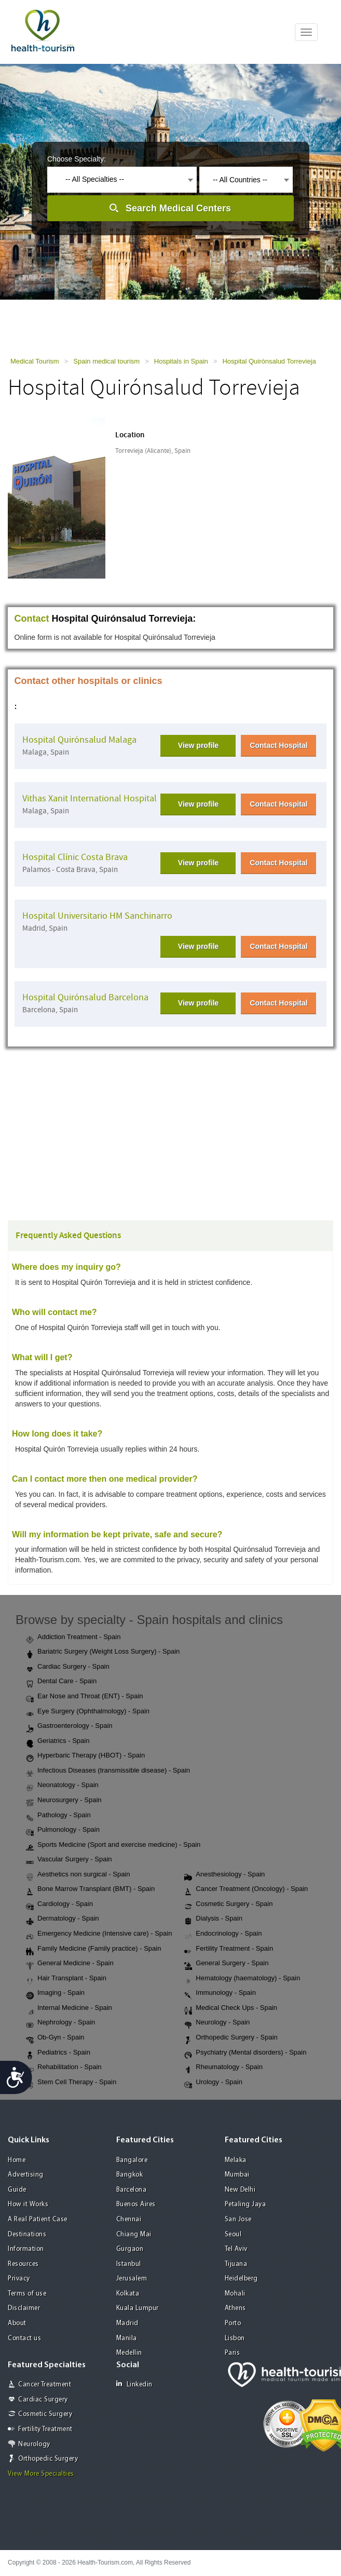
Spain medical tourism (106, 361)
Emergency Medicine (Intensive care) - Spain (99, 1934)
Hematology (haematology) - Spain (242, 1978)
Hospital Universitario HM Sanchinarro (97, 916)
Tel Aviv (236, 2249)
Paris (232, 2353)
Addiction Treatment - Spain (73, 1637)
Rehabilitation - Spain (64, 2067)
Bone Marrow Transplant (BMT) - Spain (90, 1889)
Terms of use (27, 2293)
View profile (198, 745)
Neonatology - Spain (62, 1785)
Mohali (235, 2293)
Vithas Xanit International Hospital (89, 798)
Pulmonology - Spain (63, 1830)
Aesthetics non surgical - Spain (78, 1875)
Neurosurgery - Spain (64, 1800)
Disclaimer (24, 2308)
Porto (233, 2323)
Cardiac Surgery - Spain (68, 1667)
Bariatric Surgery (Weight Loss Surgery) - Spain (103, 1652)
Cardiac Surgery (43, 2399)
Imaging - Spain (55, 1993)
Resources (23, 2264)
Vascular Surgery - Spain (69, 1859)
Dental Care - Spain (61, 1681)
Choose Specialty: (76, 159)
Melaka (236, 2160)
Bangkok (129, 2174)
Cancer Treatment (44, 2384)
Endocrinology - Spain (223, 1934)
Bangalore (132, 2160)
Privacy (19, 2278)
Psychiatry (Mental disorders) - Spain (245, 2053)
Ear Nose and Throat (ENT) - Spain (84, 1696)
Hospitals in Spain (181, 361)
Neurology (34, 2444)
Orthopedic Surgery (48, 2459)
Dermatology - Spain (62, 1919)
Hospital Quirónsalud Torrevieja (269, 361)
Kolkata (128, 2293)
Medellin (129, 2353)
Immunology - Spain (220, 1993)
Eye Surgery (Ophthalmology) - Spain (87, 1711)
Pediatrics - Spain (58, 2053)
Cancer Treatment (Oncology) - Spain (246, 1889)
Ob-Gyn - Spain (55, 2038)
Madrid (127, 2323)
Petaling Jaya (245, 2204)
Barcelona (131, 2189)
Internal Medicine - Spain (69, 2008)
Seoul (233, 2234)
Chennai (129, 2219)
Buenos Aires (136, 2204)
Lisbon (235, 2338)
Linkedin (134, 2384)
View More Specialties (41, 2474)
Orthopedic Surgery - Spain (231, 2038)
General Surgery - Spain (226, 1963)
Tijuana (236, 2264)
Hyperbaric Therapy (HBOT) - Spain (85, 1756)
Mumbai (237, 2174)
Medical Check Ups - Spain (230, 2008)
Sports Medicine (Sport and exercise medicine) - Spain (113, 1845)
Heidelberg (241, 2278)
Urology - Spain (213, 2082)
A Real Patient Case (37, 2219)
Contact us (24, 2338)
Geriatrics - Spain (57, 1741)
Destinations (27, 2234)
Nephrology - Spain (60, 2023)
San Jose (238, 2219)
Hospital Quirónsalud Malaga (79, 740)
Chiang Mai (134, 2234)
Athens (235, 2308)
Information (26, 2249)
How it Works (28, 2204)
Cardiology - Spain (59, 1904)
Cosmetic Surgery (45, 2414)
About (17, 2323)
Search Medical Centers (178, 208)
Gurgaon (130, 2249)
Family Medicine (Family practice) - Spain (93, 1949)
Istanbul (128, 2264)
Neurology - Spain (217, 2023)
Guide (17, 2189)
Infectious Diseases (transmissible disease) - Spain (108, 1771)
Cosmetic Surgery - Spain (228, 1904)
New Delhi (240, 2189)
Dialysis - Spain (213, 1919)
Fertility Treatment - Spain (228, 1949)
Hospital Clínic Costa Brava (75, 857)
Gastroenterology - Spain (69, 1726)
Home (16, 2160)
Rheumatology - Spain (223, 2067)
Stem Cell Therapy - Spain (71, 2082)
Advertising (26, 2174)
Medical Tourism (34, 361)
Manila (126, 2338)
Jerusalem (131, 2278)
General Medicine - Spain (70, 1963)
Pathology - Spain (58, 1815)
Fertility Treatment (45, 2429)
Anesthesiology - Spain (224, 1875)
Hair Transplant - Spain (66, 1978)
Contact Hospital (278, 745)
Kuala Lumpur (137, 2308)
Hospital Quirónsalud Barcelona (85, 997)
